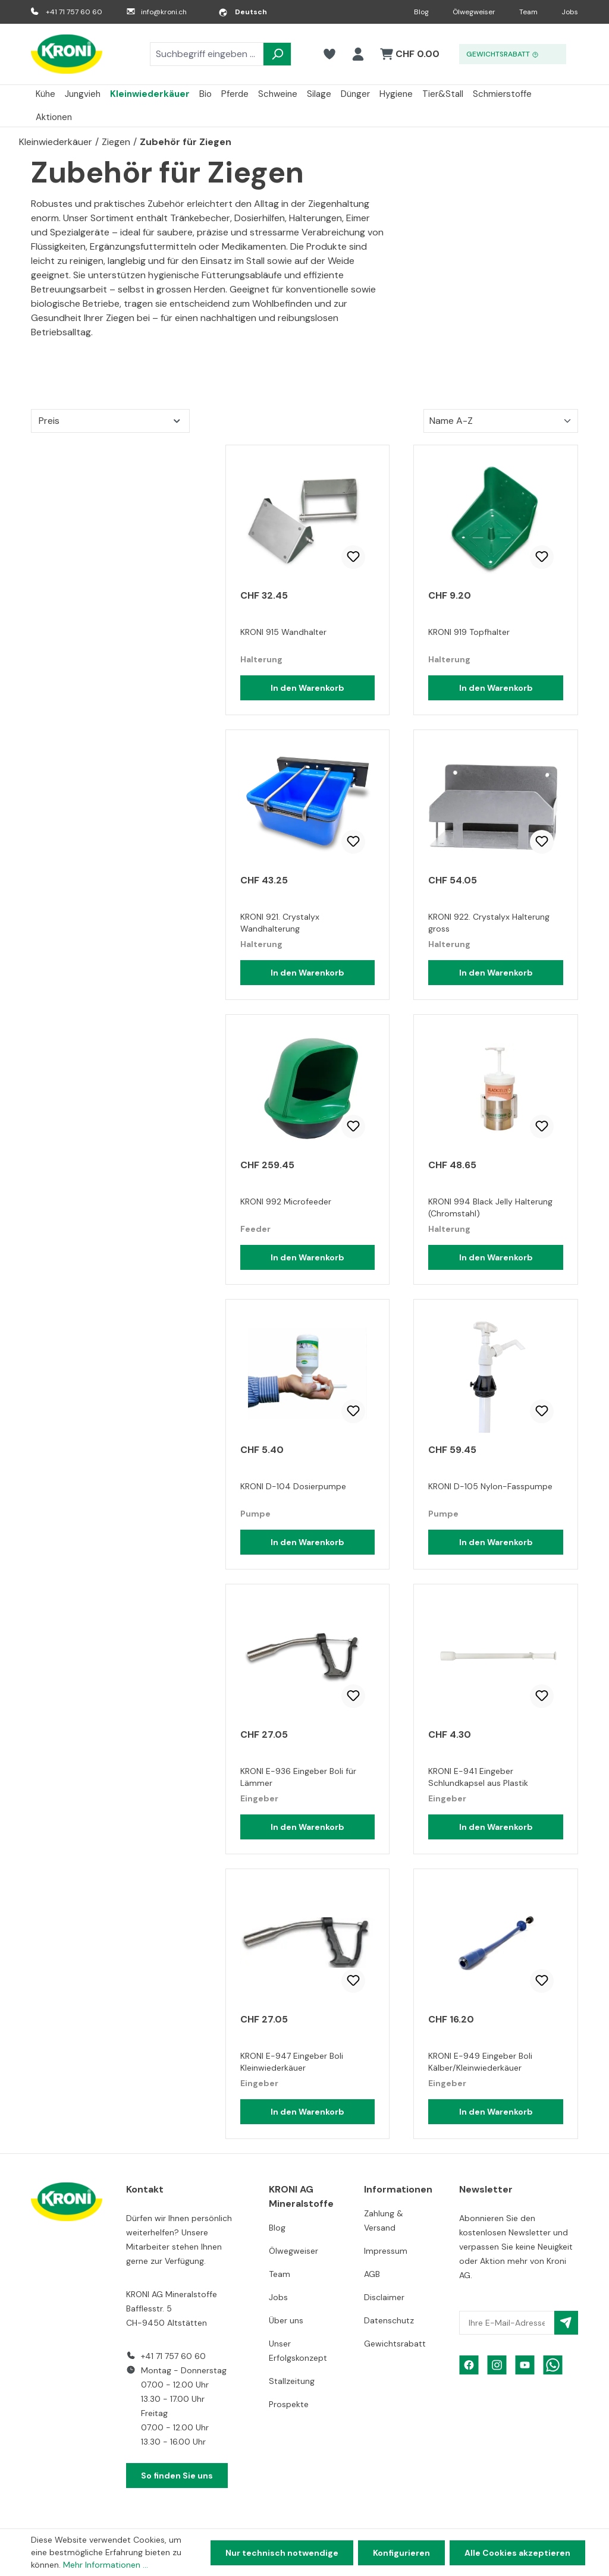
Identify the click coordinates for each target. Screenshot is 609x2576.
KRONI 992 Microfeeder (285, 1201)
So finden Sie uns (177, 2475)
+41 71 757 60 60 (74, 12)
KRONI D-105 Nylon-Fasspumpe (490, 1486)
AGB (372, 2274)
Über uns (286, 2320)
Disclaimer (384, 2297)
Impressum (385, 2250)
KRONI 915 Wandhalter (283, 632)
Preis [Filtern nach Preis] (110, 420)
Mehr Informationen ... (105, 2564)
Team (528, 12)
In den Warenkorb (307, 687)
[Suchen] (277, 54)
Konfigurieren (401, 2552)
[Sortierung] (500, 421)
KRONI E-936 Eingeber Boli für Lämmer (298, 1777)
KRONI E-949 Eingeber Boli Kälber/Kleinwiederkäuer (480, 2061)
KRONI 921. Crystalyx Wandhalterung (279, 922)
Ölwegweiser (474, 12)
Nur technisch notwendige (281, 2552)
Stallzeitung (292, 2381)
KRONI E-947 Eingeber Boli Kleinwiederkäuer (291, 2061)
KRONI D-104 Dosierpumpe (293, 1486)
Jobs (569, 12)
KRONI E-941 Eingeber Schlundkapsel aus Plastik (478, 1777)
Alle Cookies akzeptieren (517, 2552)
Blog (421, 12)
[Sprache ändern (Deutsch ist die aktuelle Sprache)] (243, 12)
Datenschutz (389, 2320)
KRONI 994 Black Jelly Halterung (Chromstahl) (490, 1207)
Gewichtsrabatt (395, 2343)
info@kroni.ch (164, 12)
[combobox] (206, 54)
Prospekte (289, 2404)
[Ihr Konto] (358, 54)
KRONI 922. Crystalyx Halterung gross (489, 922)
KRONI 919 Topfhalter (469, 632)
